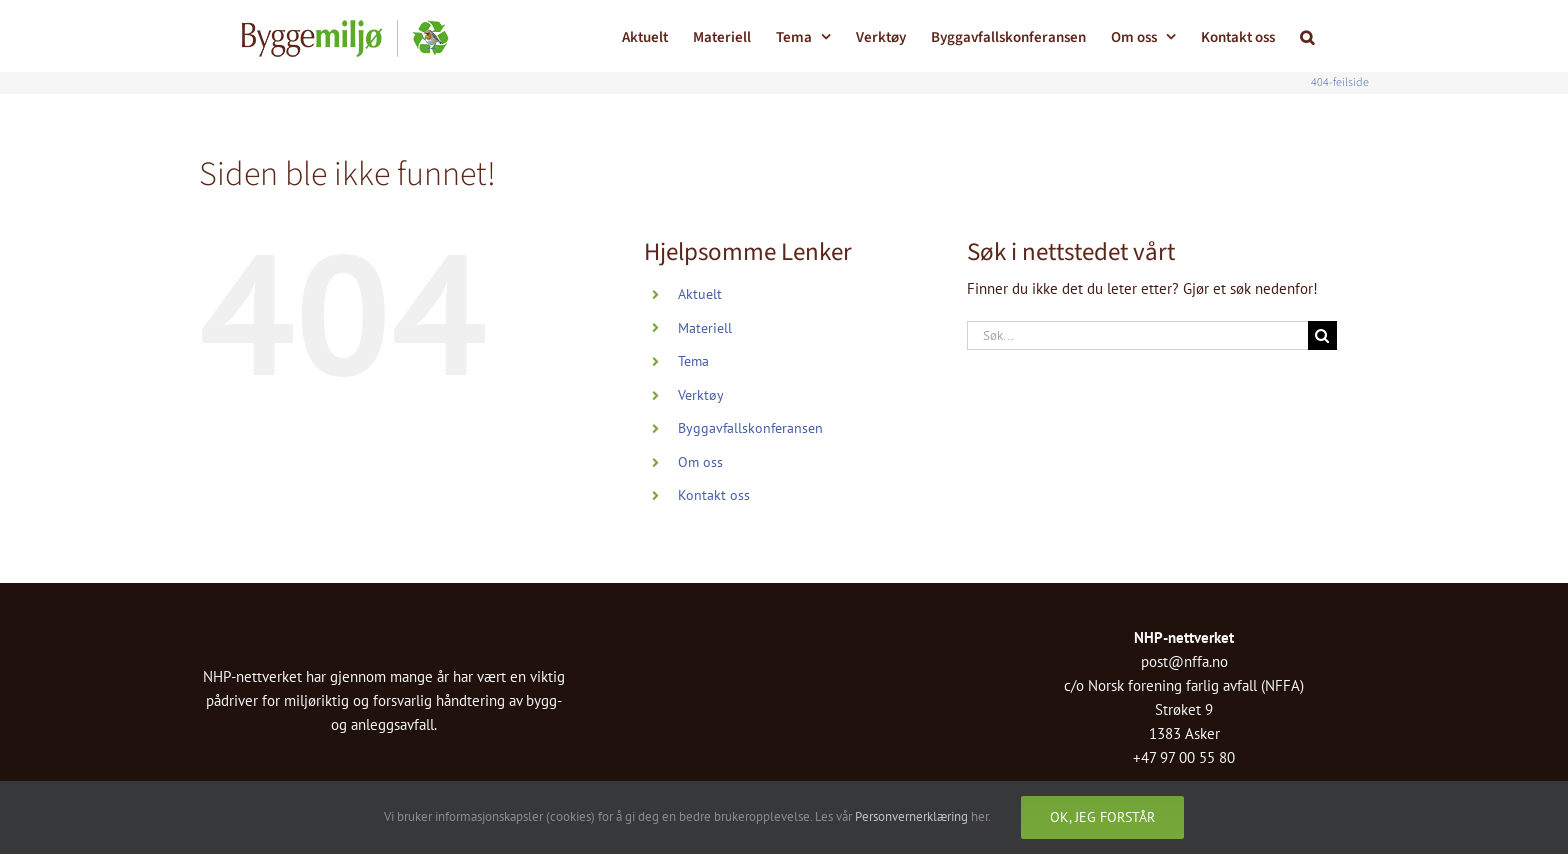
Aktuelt (700, 294)
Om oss (700, 462)
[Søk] (1322, 335)
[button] (1307, 35)
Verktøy (701, 395)
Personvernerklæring (911, 816)
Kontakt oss (714, 495)
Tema (693, 361)
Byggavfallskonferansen (750, 428)
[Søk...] (1137, 335)
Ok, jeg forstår (1102, 817)
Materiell (705, 328)
